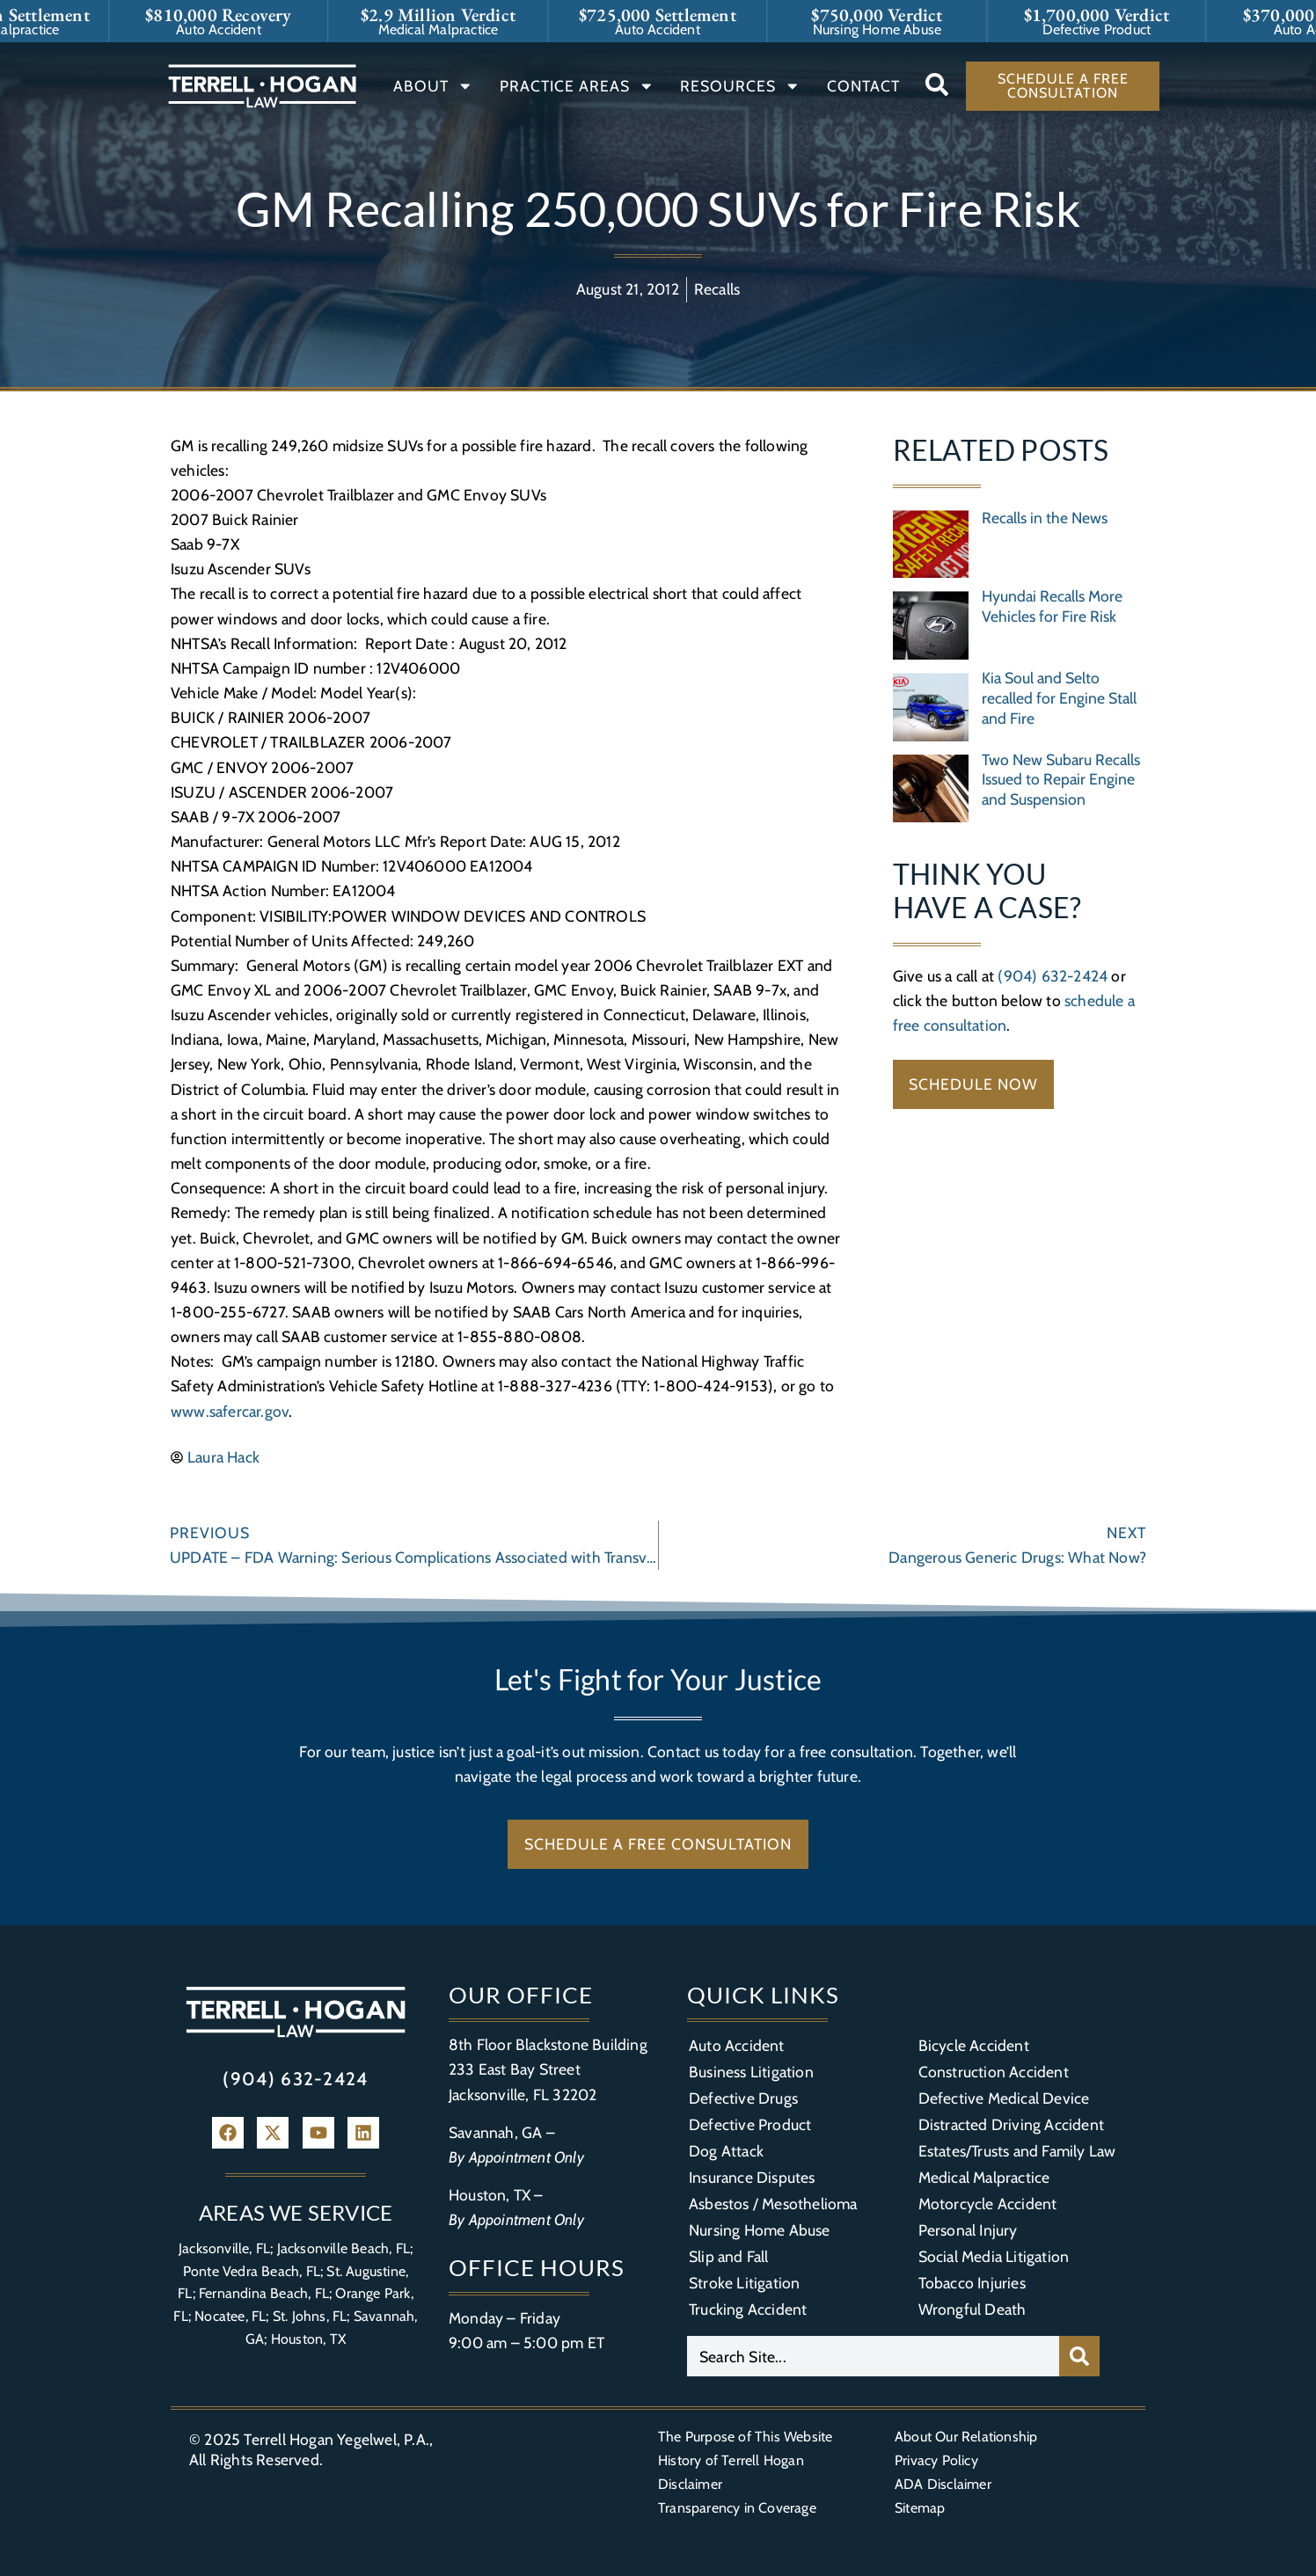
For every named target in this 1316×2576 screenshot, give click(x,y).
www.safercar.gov (230, 1411)
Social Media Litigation (994, 2256)
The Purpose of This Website (745, 2436)
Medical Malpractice (984, 2177)
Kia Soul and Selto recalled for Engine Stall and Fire (1059, 697)
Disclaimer (690, 2484)
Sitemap (920, 2507)
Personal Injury (968, 2230)
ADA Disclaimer (943, 2484)
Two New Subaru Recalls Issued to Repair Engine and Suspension (1061, 779)
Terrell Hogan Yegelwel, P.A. (336, 2439)
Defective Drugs (743, 2098)
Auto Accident (737, 2045)
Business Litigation (751, 2071)
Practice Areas (577, 86)
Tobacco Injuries (972, 2282)
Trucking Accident (748, 2309)
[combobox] (873, 2356)
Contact (863, 86)
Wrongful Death (972, 2309)
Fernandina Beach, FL (264, 2293)
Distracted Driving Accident (1011, 2124)
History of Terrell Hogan (731, 2460)
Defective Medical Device (1004, 2098)
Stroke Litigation (744, 2282)
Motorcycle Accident (987, 2203)
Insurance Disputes (752, 2177)
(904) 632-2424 (1053, 976)
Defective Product (750, 2124)
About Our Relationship (966, 2436)
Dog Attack (726, 2151)
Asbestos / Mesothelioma (773, 2203)
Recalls (717, 289)
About (433, 86)
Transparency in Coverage (737, 2507)
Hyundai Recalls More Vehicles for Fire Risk (1052, 606)
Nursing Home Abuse (759, 2230)
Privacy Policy (936, 2460)
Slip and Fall (729, 2256)
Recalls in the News (1045, 517)
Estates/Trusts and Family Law (1017, 2151)
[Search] (1079, 2356)
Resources (740, 86)
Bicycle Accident (973, 2045)
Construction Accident (993, 2071)
